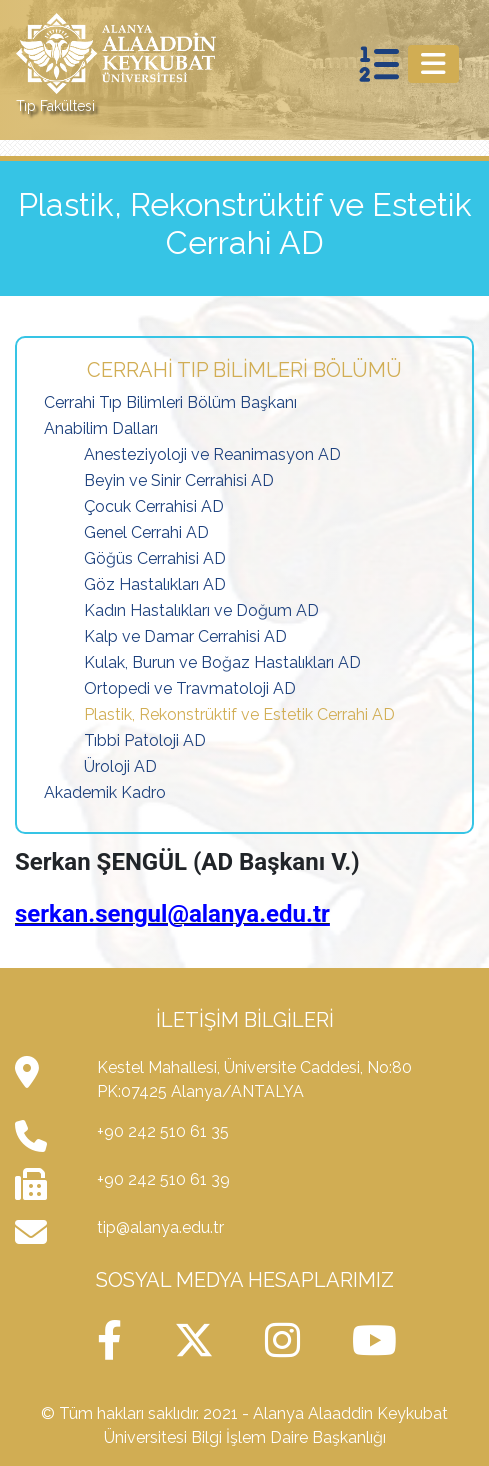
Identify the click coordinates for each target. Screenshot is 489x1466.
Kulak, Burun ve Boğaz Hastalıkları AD (222, 662)
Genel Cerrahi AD (146, 532)
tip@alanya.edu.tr (160, 1227)
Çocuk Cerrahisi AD (154, 506)
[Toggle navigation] (433, 64)
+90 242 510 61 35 (163, 1131)
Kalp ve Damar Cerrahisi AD (185, 636)
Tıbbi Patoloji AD (145, 740)
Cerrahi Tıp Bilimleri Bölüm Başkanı (170, 402)
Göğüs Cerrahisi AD (155, 558)
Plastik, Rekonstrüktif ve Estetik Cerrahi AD (239, 714)
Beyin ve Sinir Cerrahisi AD (179, 480)
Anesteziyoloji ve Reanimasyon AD (212, 454)
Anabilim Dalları (101, 428)
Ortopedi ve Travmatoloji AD (190, 688)
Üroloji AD (120, 766)
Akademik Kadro (105, 792)
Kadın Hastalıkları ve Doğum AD (201, 610)
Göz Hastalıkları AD (155, 584)
